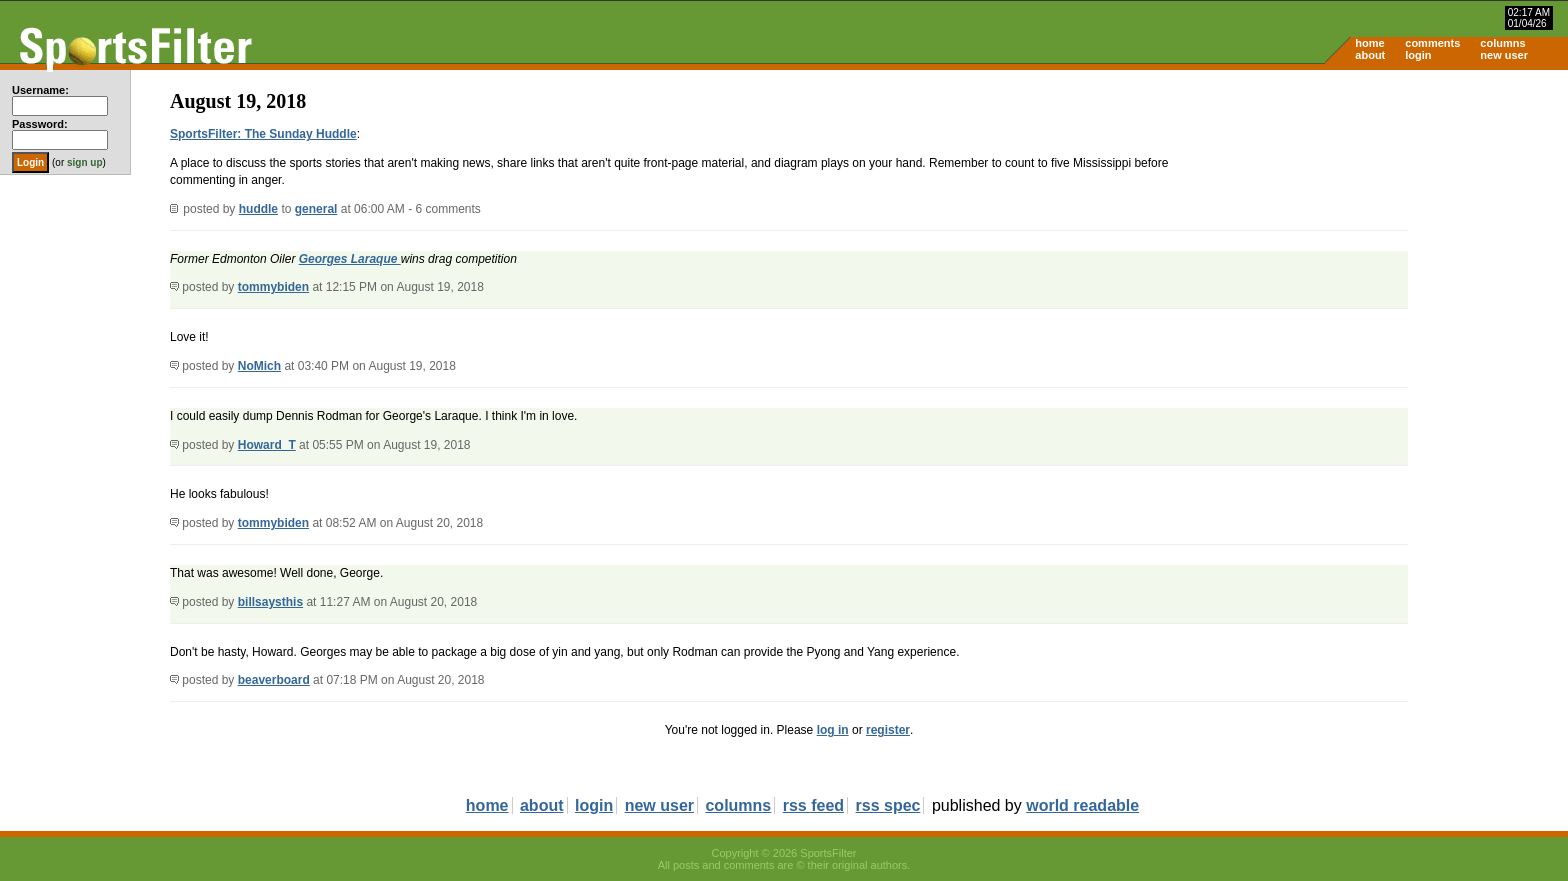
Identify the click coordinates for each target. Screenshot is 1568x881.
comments (1432, 43)
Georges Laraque (350, 259)
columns (1502, 43)
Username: (40, 90)
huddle (258, 209)
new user (1504, 55)
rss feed (813, 805)
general (316, 209)
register (888, 730)
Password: (40, 124)
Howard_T (267, 445)
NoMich (259, 366)
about (1370, 55)
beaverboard (274, 680)
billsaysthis (270, 602)
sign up (85, 162)
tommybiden (273, 287)
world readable (1082, 805)
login (1418, 55)
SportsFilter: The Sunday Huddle (263, 134)
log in (833, 730)
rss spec (888, 805)
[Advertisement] (1398, 226)
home (1369, 43)
